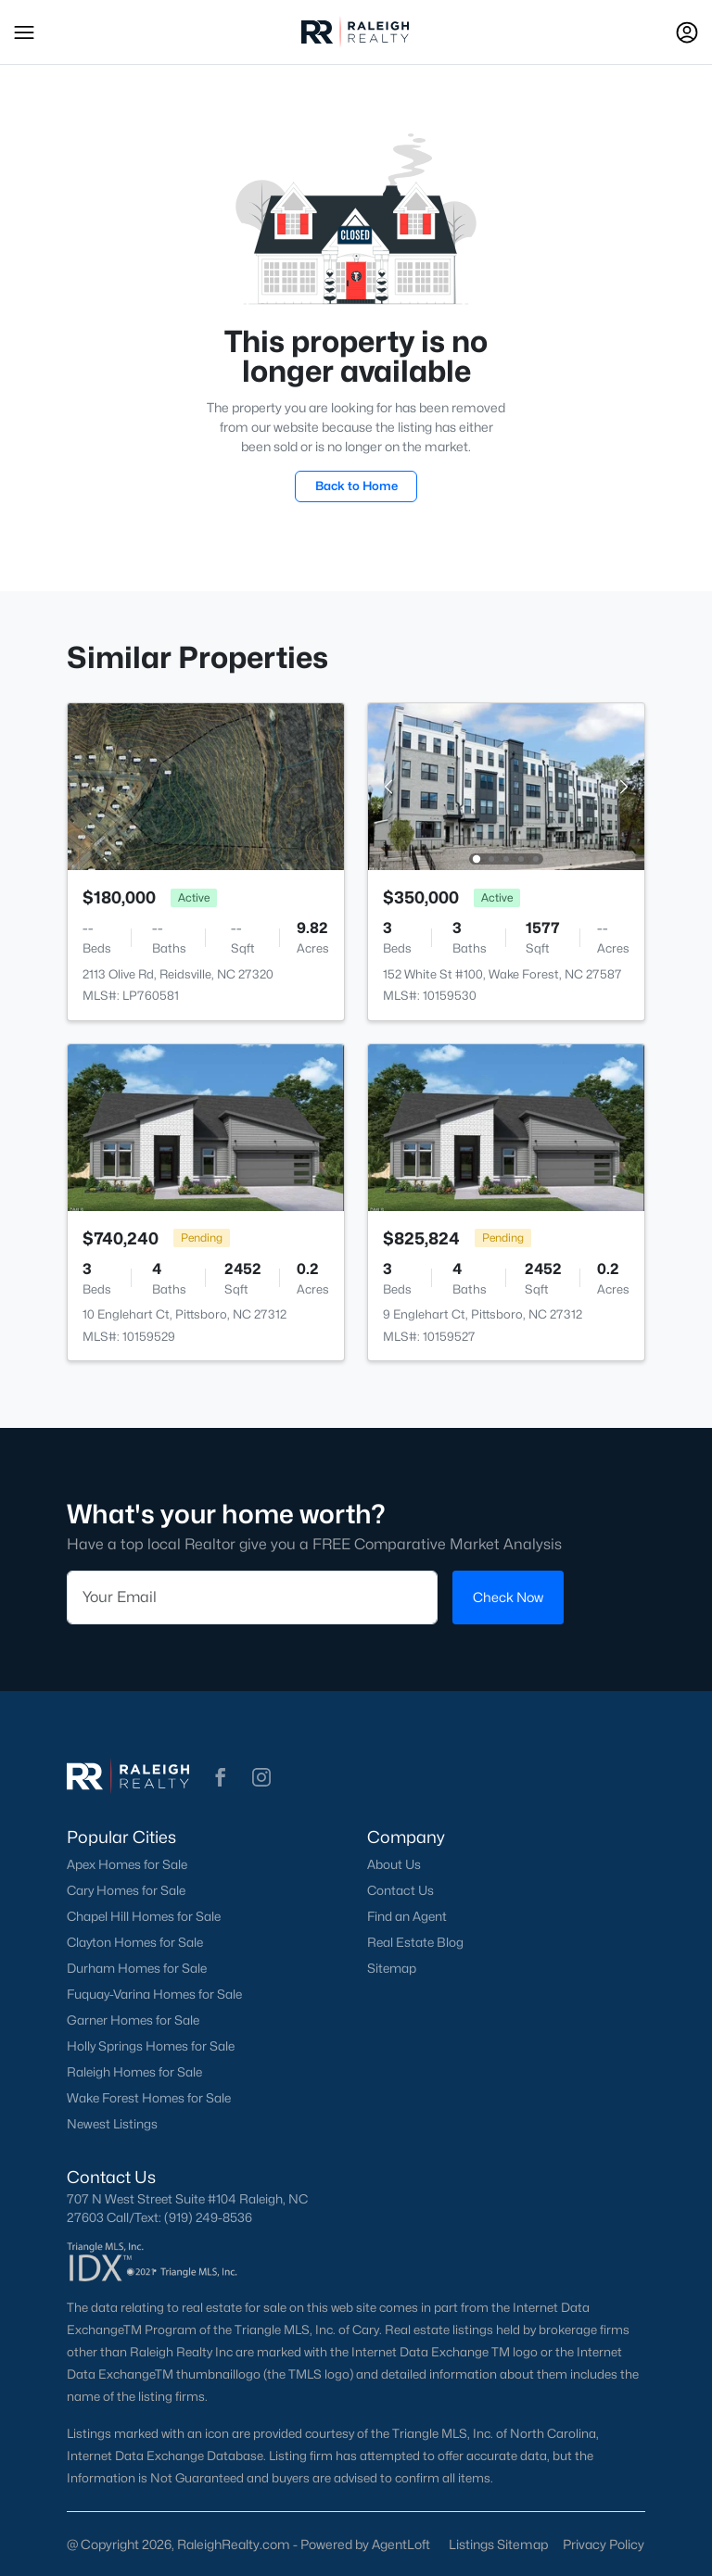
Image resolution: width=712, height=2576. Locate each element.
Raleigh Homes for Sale (134, 2072)
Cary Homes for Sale (126, 1890)
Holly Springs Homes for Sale (151, 2046)
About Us (394, 1864)
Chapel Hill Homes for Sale (144, 1916)
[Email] (252, 1597)
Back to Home (356, 485)
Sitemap (391, 1968)
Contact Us (400, 1890)
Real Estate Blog (415, 1942)
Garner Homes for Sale (133, 2020)
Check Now (508, 1597)
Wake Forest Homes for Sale (149, 2097)
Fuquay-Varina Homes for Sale (154, 1994)
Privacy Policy (603, 2544)
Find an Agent (407, 1916)
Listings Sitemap (498, 2544)
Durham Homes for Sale (137, 1968)
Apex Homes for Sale (127, 1864)
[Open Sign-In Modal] (687, 32)
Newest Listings (112, 2123)
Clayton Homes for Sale (135, 1942)
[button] (24, 32)
